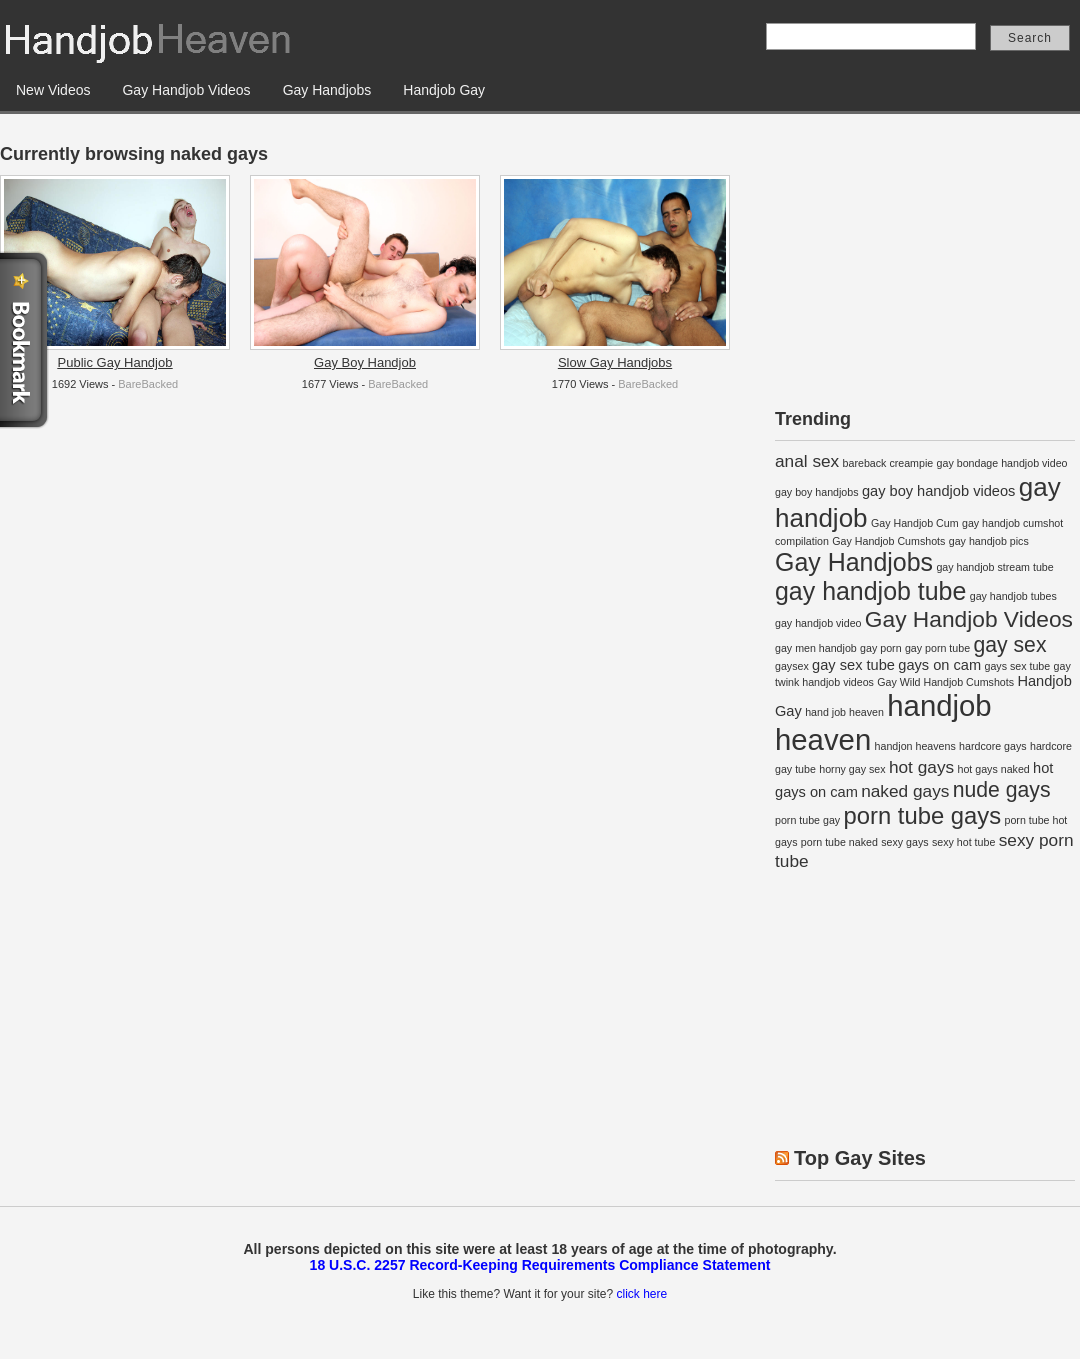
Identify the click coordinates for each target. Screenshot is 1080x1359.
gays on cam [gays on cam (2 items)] (939, 665)
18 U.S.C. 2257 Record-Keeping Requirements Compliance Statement (540, 1265)
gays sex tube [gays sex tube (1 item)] (1017, 666)
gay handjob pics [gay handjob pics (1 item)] (989, 541)
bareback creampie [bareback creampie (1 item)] (888, 463)
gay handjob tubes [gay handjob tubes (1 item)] (1013, 596)
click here (641, 1294)
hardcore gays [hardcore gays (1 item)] (993, 746)
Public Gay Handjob (115, 362)
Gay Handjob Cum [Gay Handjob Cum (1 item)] (915, 523)
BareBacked (148, 384)
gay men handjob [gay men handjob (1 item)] (816, 648)
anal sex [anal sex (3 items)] (807, 461)
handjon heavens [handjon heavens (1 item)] (915, 746)
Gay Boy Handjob (365, 362)
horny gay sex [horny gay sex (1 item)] (852, 769)
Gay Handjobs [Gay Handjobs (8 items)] (854, 562)
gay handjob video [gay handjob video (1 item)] (818, 623)
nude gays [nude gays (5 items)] (1002, 789)
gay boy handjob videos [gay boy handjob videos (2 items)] (939, 491)
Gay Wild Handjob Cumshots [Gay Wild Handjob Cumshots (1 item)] (945, 682)
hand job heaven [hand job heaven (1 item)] (844, 712)
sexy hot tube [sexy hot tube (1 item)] (963, 842)
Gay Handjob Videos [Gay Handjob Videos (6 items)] (969, 619)
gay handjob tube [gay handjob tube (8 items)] (870, 591)
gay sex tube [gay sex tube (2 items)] (853, 665)
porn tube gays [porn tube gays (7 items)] (923, 815)
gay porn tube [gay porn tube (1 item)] (937, 648)
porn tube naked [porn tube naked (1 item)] (839, 842)
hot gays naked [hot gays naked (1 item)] (993, 769)
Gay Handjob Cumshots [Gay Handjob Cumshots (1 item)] (888, 541)
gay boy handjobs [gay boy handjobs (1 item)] (817, 492)
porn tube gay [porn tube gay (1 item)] (807, 820)
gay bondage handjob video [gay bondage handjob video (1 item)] (1002, 463)
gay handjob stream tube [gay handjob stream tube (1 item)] (994, 567)
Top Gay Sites (860, 1158)
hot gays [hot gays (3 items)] (921, 767)
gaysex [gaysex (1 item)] (792, 666)
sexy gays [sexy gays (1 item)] (904, 842)
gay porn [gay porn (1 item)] (880, 648)
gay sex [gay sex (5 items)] (1009, 644)
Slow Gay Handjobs (615, 362)
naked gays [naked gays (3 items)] (905, 791)
